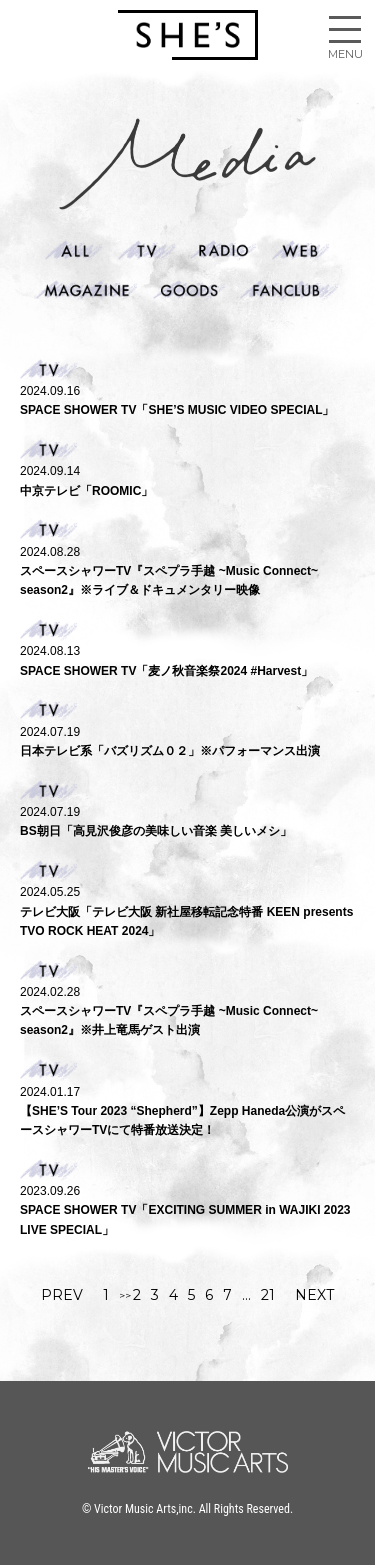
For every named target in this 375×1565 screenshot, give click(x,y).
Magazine (87, 290)
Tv (147, 250)
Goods (189, 290)
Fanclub (289, 290)
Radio (223, 250)
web (301, 250)
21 (268, 1295)
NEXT (314, 1295)
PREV (62, 1295)
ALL (74, 250)
